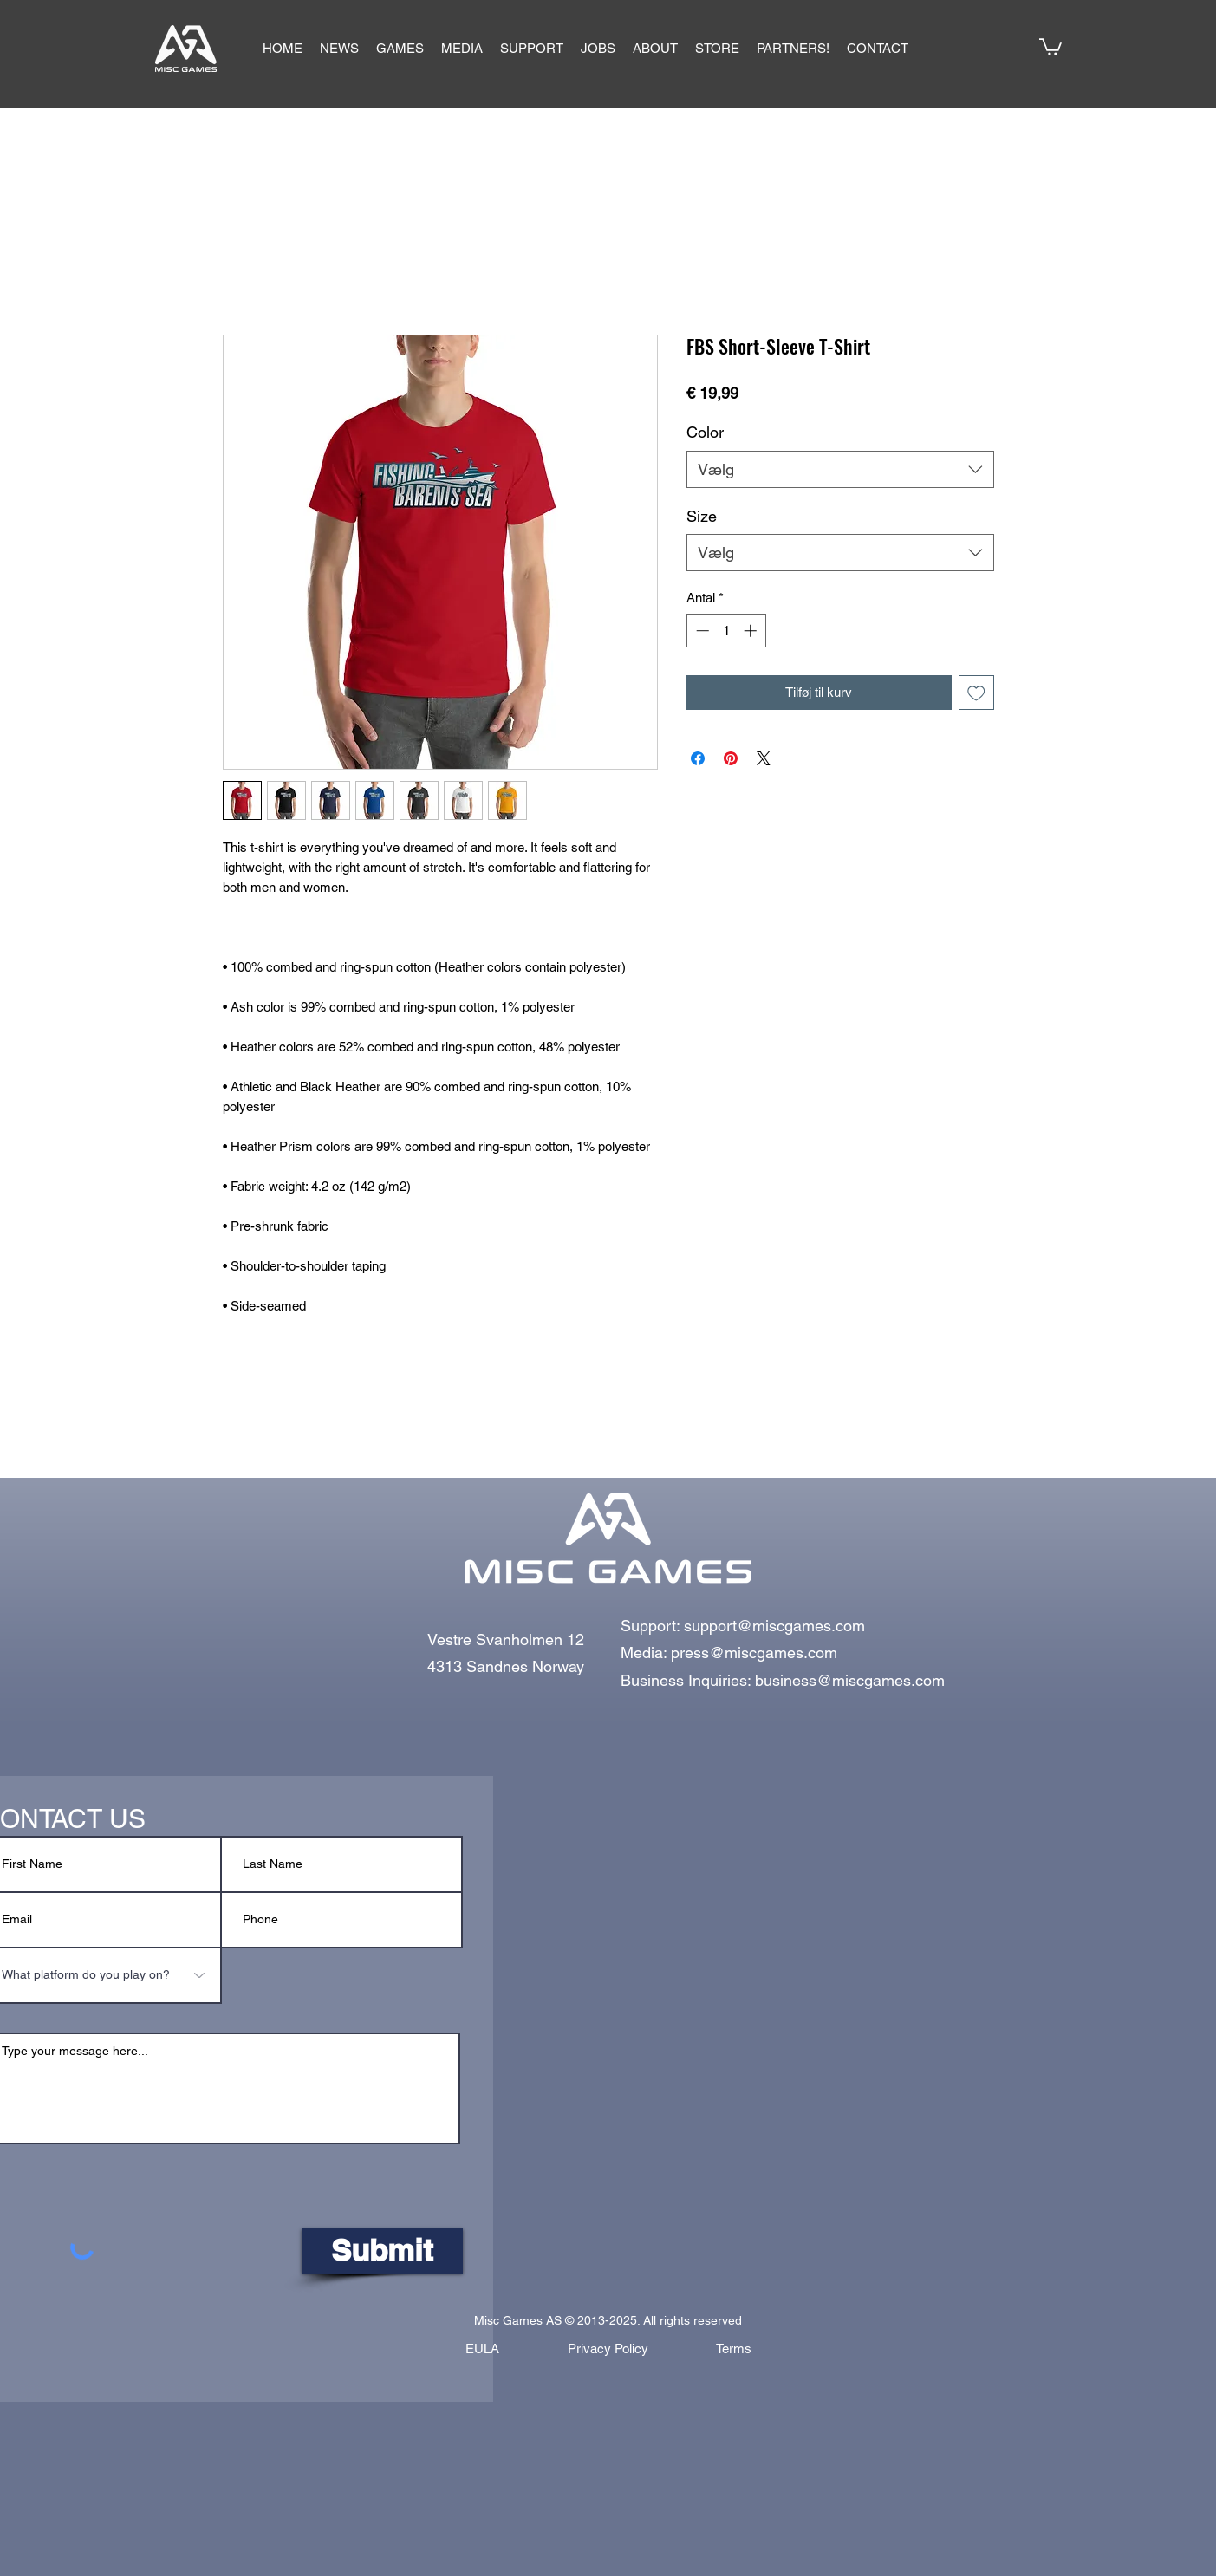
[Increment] (752, 631)
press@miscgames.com (754, 1652)
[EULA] (482, 2349)
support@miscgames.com (774, 1626)
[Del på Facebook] (697, 758)
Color (705, 432)
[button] (399, 49)
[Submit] (382, 2251)
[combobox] (840, 469)
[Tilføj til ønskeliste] (976, 693)
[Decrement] (700, 631)
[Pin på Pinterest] (730, 758)
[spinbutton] (726, 631)
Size (701, 516)
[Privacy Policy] (608, 2349)
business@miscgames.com (850, 1680)
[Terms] (734, 2349)
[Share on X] (763, 758)
